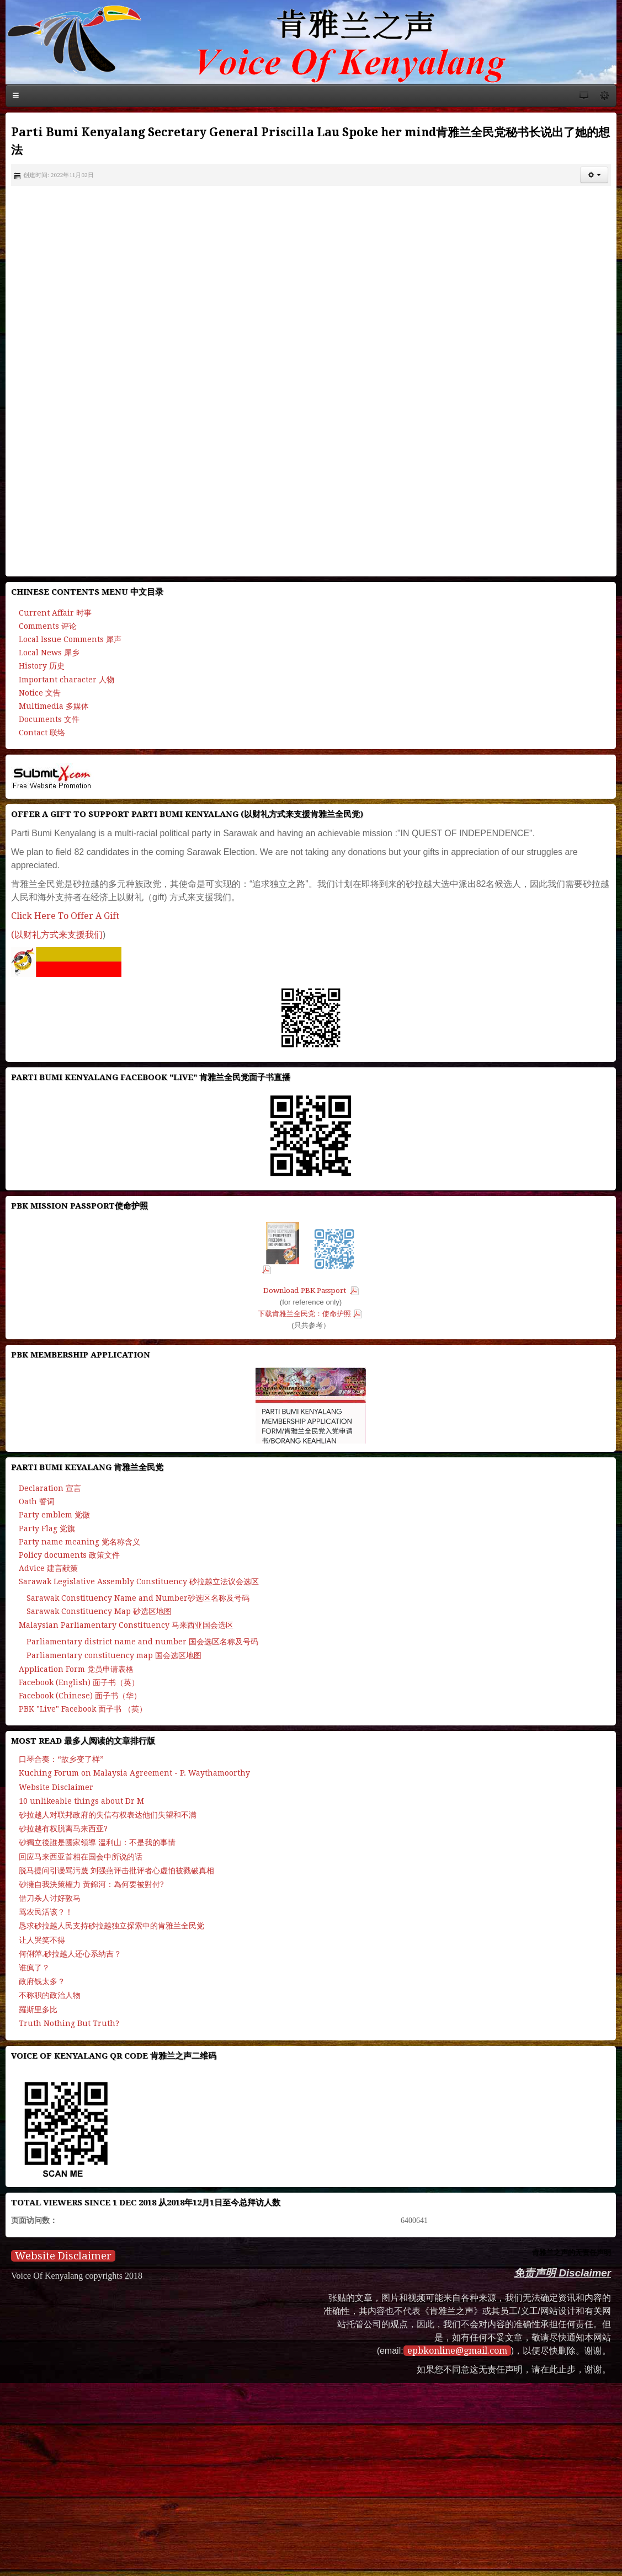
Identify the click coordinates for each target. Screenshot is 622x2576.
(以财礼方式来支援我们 (57, 934)
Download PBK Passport (305, 1290)
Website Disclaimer (63, 2256)
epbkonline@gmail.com (457, 2350)
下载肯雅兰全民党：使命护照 (304, 1314)
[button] (594, 175)
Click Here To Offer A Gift (65, 916)
